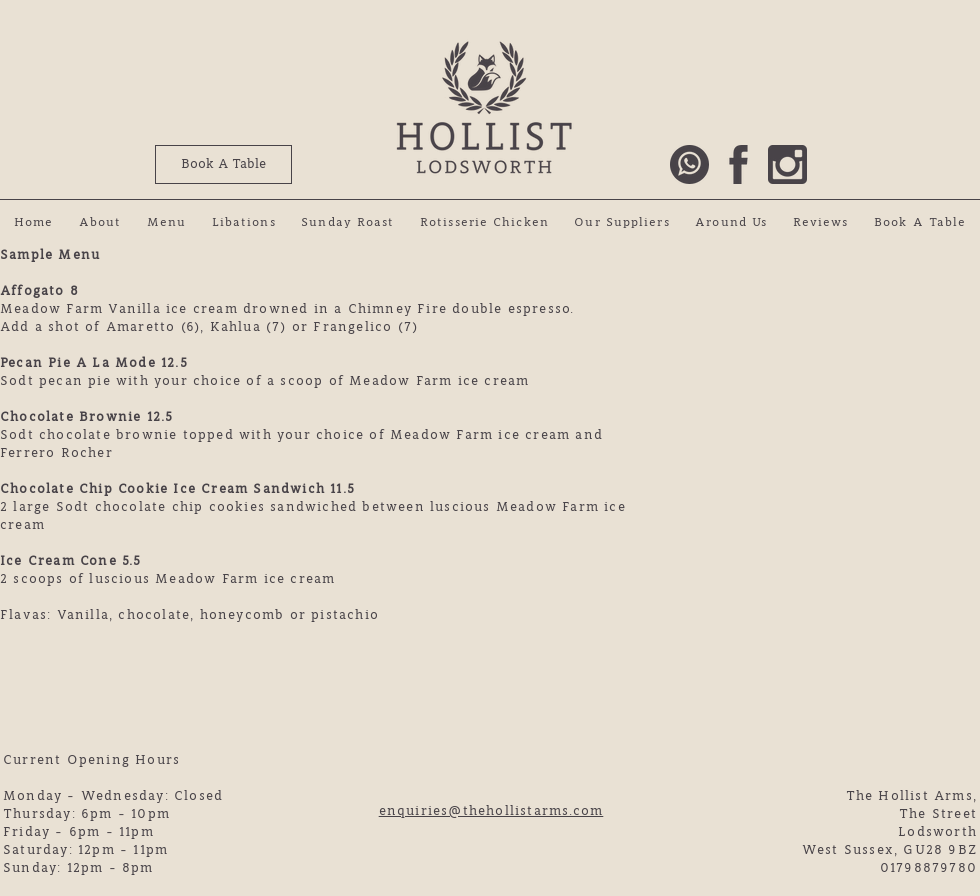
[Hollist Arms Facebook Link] (738, 164)
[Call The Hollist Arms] (689, 164)
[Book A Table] (223, 164)
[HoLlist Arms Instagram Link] (787, 164)
